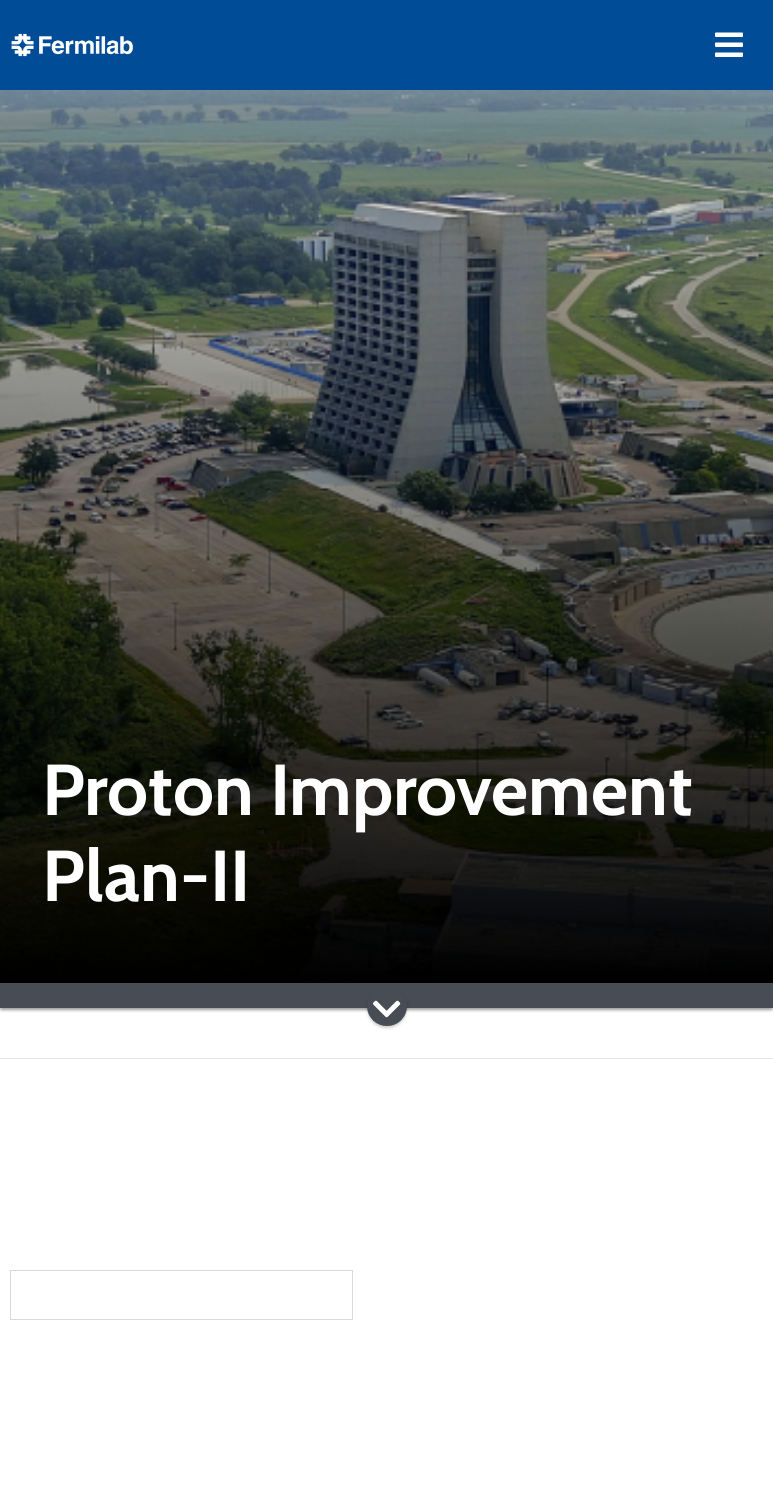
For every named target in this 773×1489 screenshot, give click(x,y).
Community (148, 1408)
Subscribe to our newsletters (181, 1294)
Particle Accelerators (488, 1457)
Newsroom (148, 1448)
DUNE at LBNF (459, 1403)
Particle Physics (464, 1430)
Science (437, 1368)
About (122, 1368)
